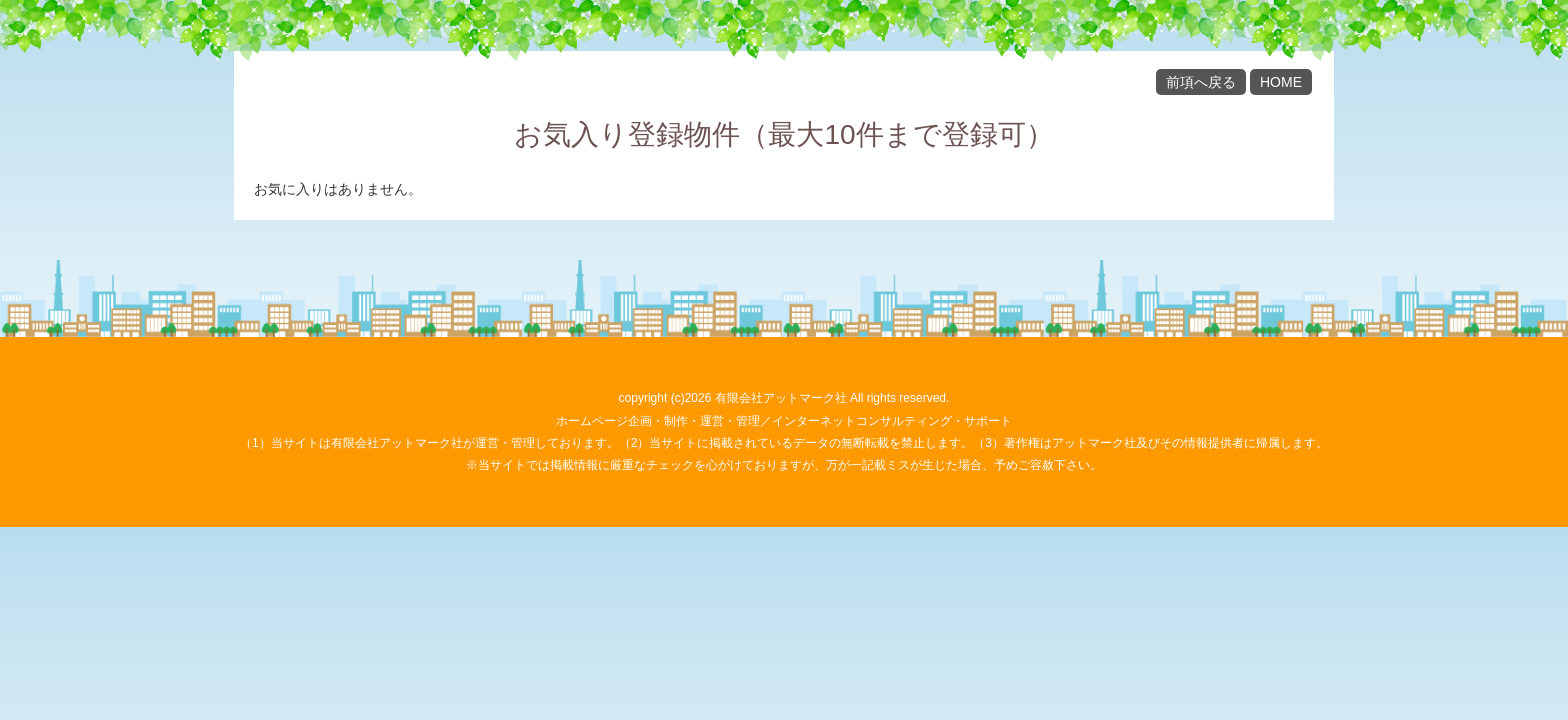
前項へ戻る (1201, 82)
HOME (1281, 82)
